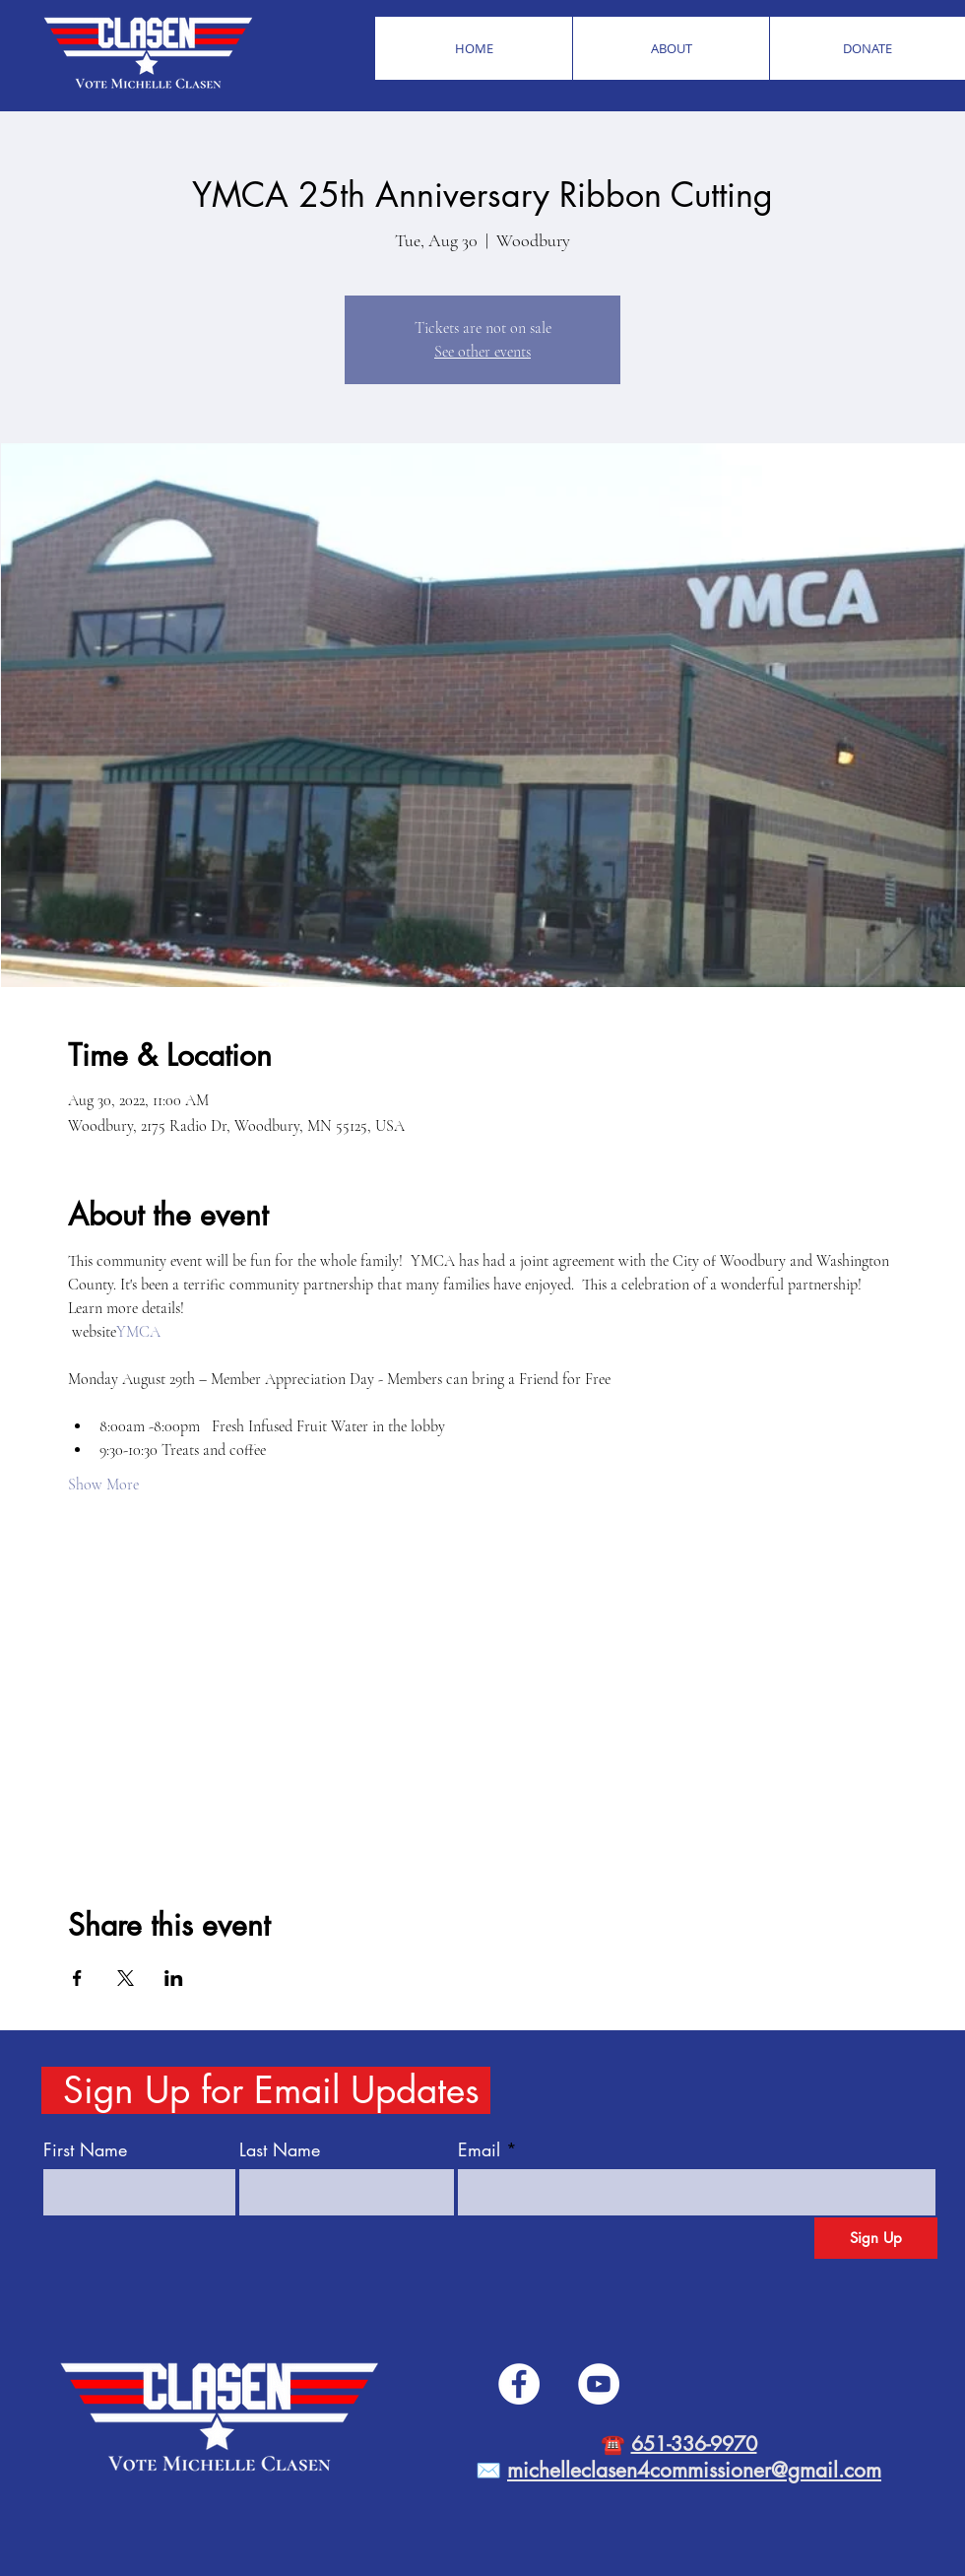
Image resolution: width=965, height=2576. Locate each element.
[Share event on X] (125, 1978)
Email (479, 2149)
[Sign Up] (875, 2238)
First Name (85, 2149)
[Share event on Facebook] (77, 1978)
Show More (103, 1484)
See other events (482, 352)
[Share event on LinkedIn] (173, 1978)
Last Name (279, 2149)
